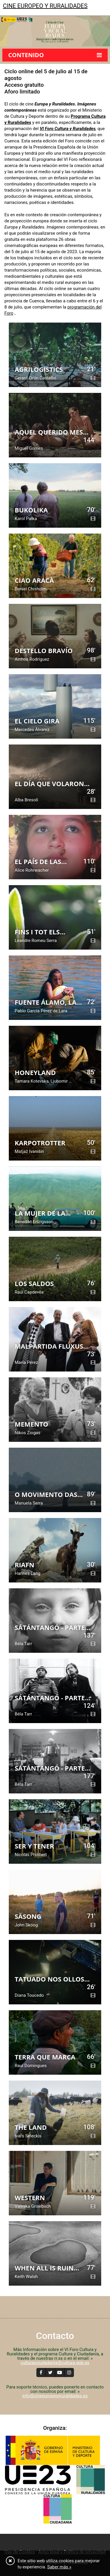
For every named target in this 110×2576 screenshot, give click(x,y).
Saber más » (59, 2567)
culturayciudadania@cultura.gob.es (55, 2362)
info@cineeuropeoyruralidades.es (55, 2395)
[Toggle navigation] (8, 17)
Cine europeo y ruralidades (45, 5)
